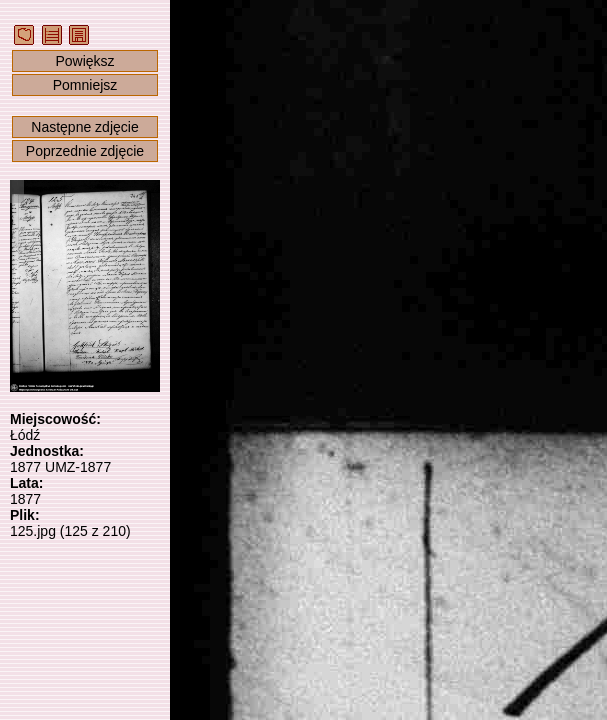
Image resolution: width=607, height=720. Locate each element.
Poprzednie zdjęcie (85, 151)
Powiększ (84, 61)
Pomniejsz (85, 85)
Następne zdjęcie (84, 127)
